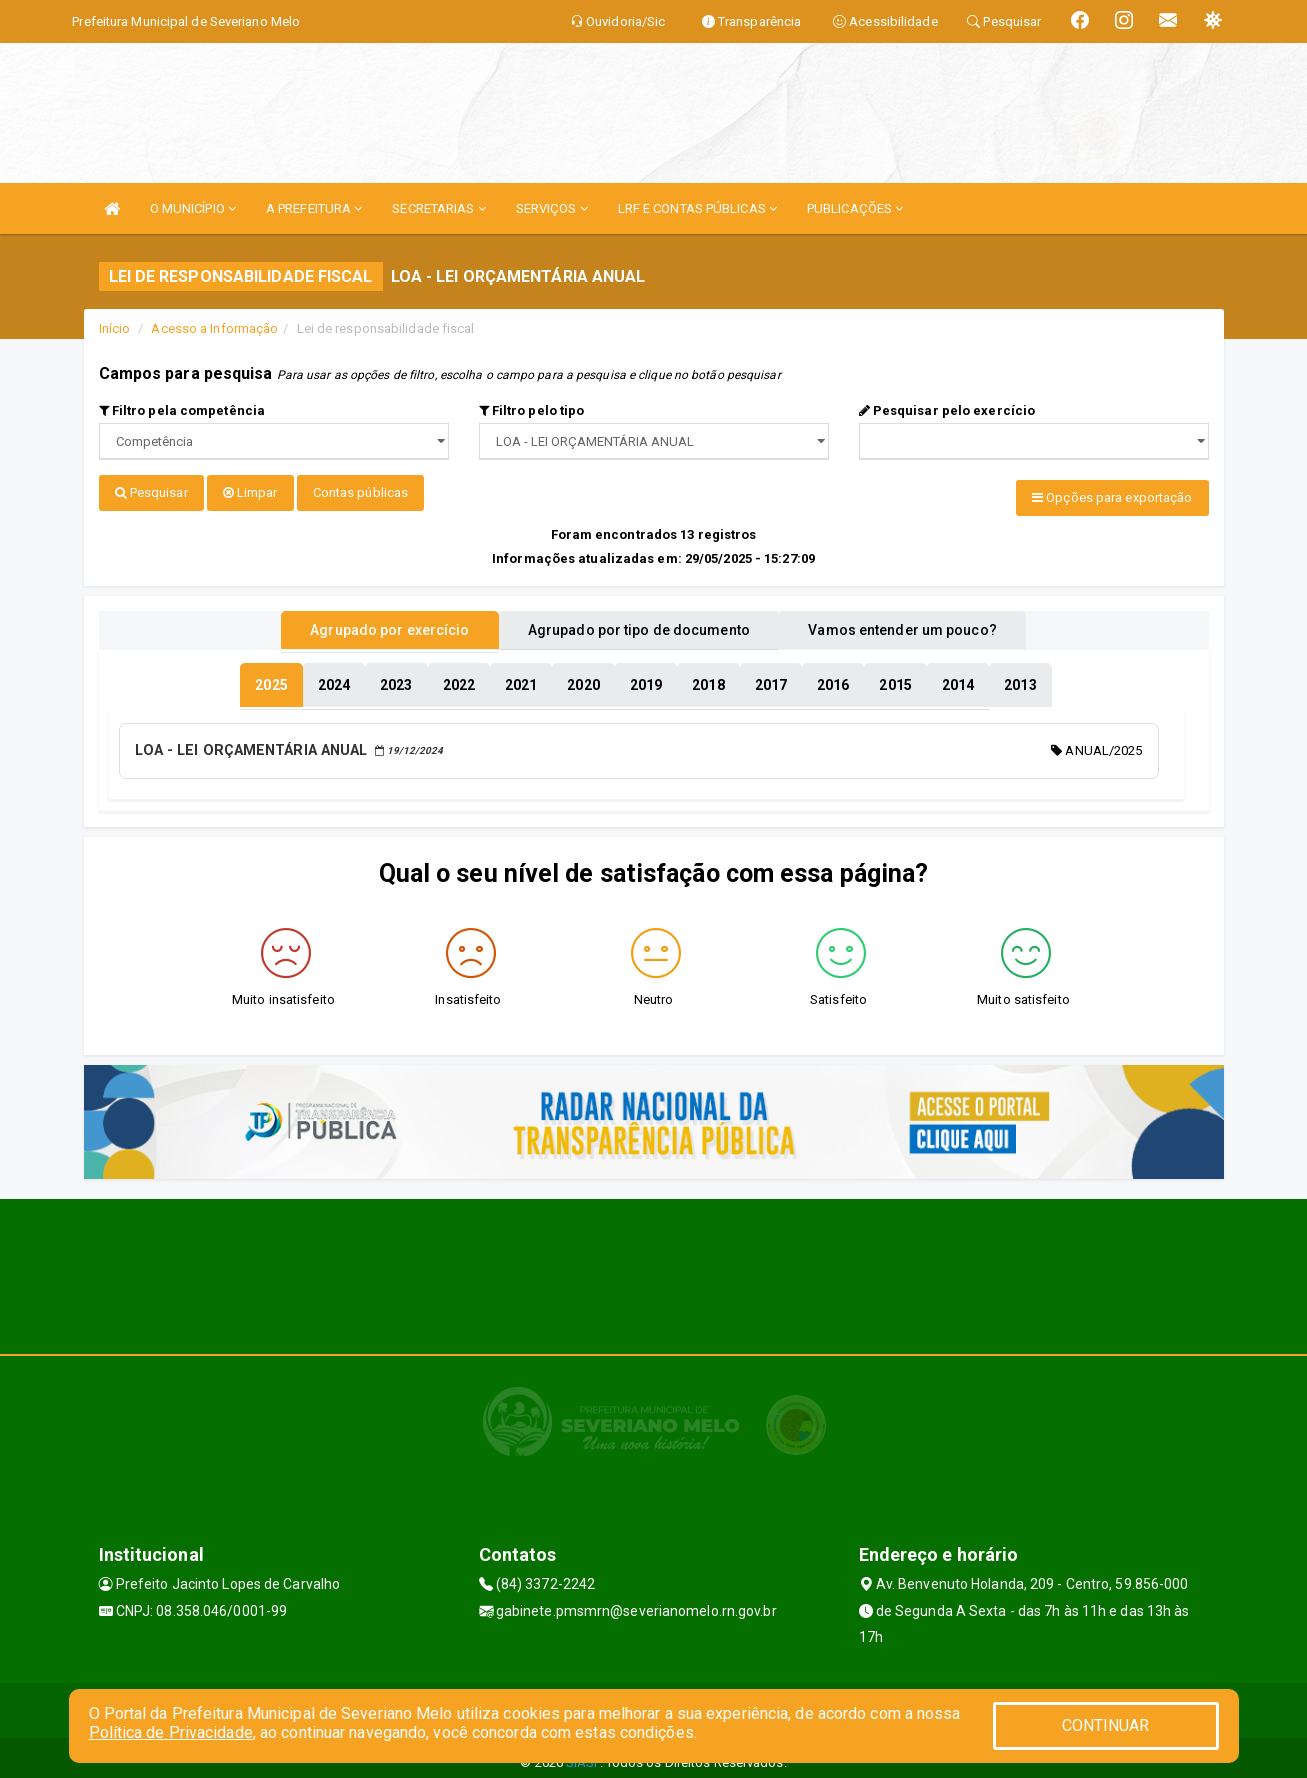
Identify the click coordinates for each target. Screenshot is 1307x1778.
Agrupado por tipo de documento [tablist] (639, 623)
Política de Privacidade (171, 1732)
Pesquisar (151, 492)
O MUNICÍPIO (193, 208)
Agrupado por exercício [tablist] (364, 623)
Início (115, 328)
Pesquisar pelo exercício (947, 410)
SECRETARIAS (438, 208)
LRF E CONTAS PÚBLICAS (697, 208)
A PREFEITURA (314, 208)
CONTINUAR (1106, 1725)
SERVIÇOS (552, 208)
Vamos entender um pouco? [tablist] (928, 623)
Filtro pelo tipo (532, 410)
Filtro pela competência (182, 410)
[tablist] (271, 678)
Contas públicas (361, 492)
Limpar (250, 492)
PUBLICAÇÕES (855, 208)
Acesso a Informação (214, 328)
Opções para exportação (1112, 497)
